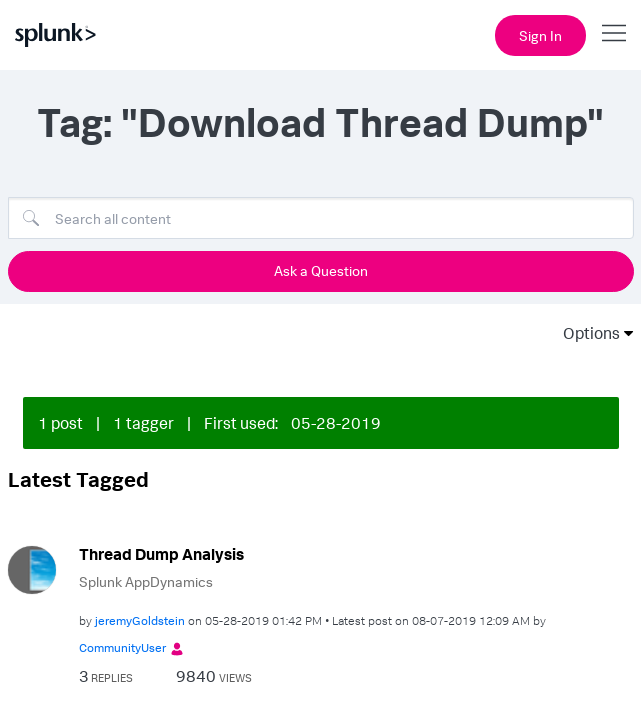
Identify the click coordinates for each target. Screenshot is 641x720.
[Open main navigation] (614, 33)
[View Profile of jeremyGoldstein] (140, 605)
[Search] (321, 218)
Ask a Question (321, 270)
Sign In (540, 35)
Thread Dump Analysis (161, 540)
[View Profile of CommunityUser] (122, 633)
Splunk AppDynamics (146, 567)
